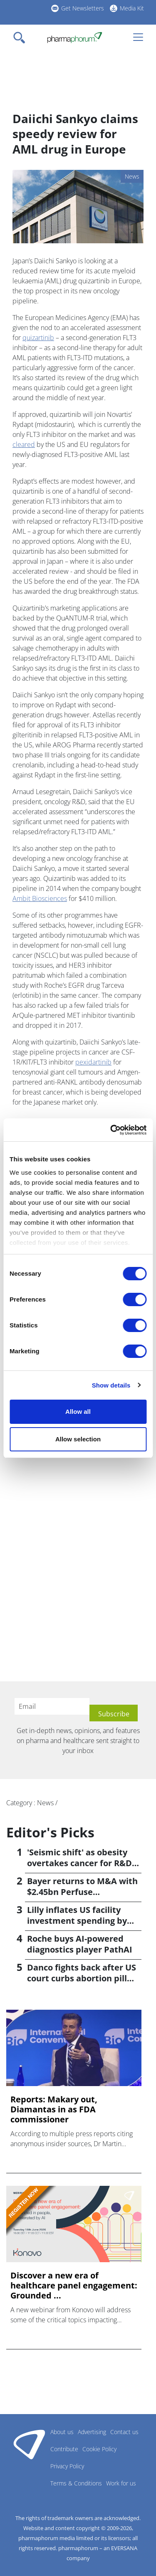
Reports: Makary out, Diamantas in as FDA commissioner (53, 2109)
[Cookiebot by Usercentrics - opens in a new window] (111, 1130)
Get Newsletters (82, 8)
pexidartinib (93, 1062)
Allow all (78, 1411)
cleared (23, 444)
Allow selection (78, 1439)
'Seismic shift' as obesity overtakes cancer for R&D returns (79, 1863)
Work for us (121, 2483)
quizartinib (38, 337)
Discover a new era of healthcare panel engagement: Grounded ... (73, 2286)
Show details (111, 1385)
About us (62, 2432)
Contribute (64, 2449)
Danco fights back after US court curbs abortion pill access (81, 1978)
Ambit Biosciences (39, 898)
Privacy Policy (67, 2466)
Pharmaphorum (29, 2444)
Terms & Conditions (76, 2483)
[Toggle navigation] (21, 37)
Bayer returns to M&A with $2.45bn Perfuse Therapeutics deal (82, 1891)
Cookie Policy (99, 2449)
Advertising (92, 2432)
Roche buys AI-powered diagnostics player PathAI (79, 1944)
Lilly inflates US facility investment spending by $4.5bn (77, 1920)
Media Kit (132, 8)
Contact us (124, 2432)
